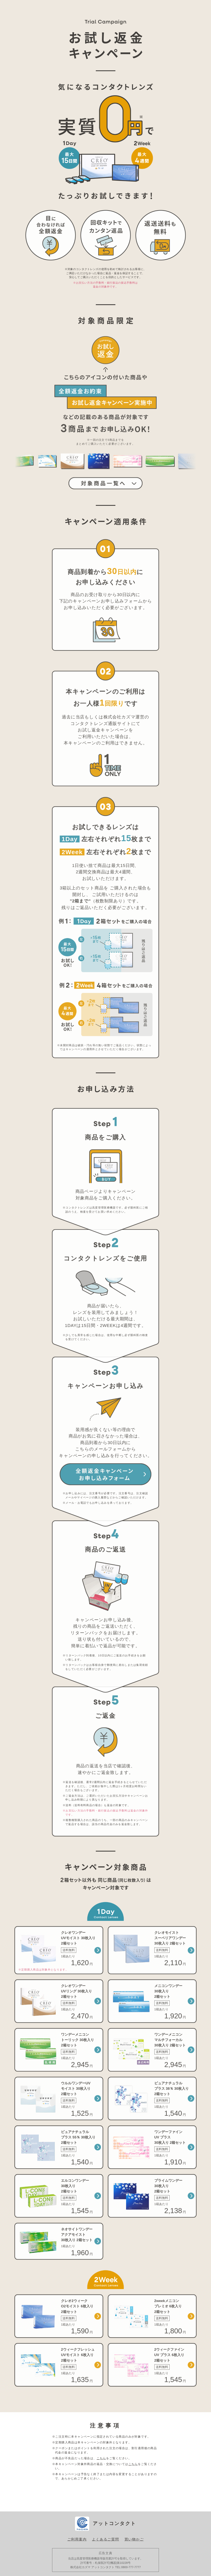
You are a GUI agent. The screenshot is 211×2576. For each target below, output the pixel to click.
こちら (101, 2458)
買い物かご (134, 2539)
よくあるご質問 (105, 2539)
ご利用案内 (77, 2539)
